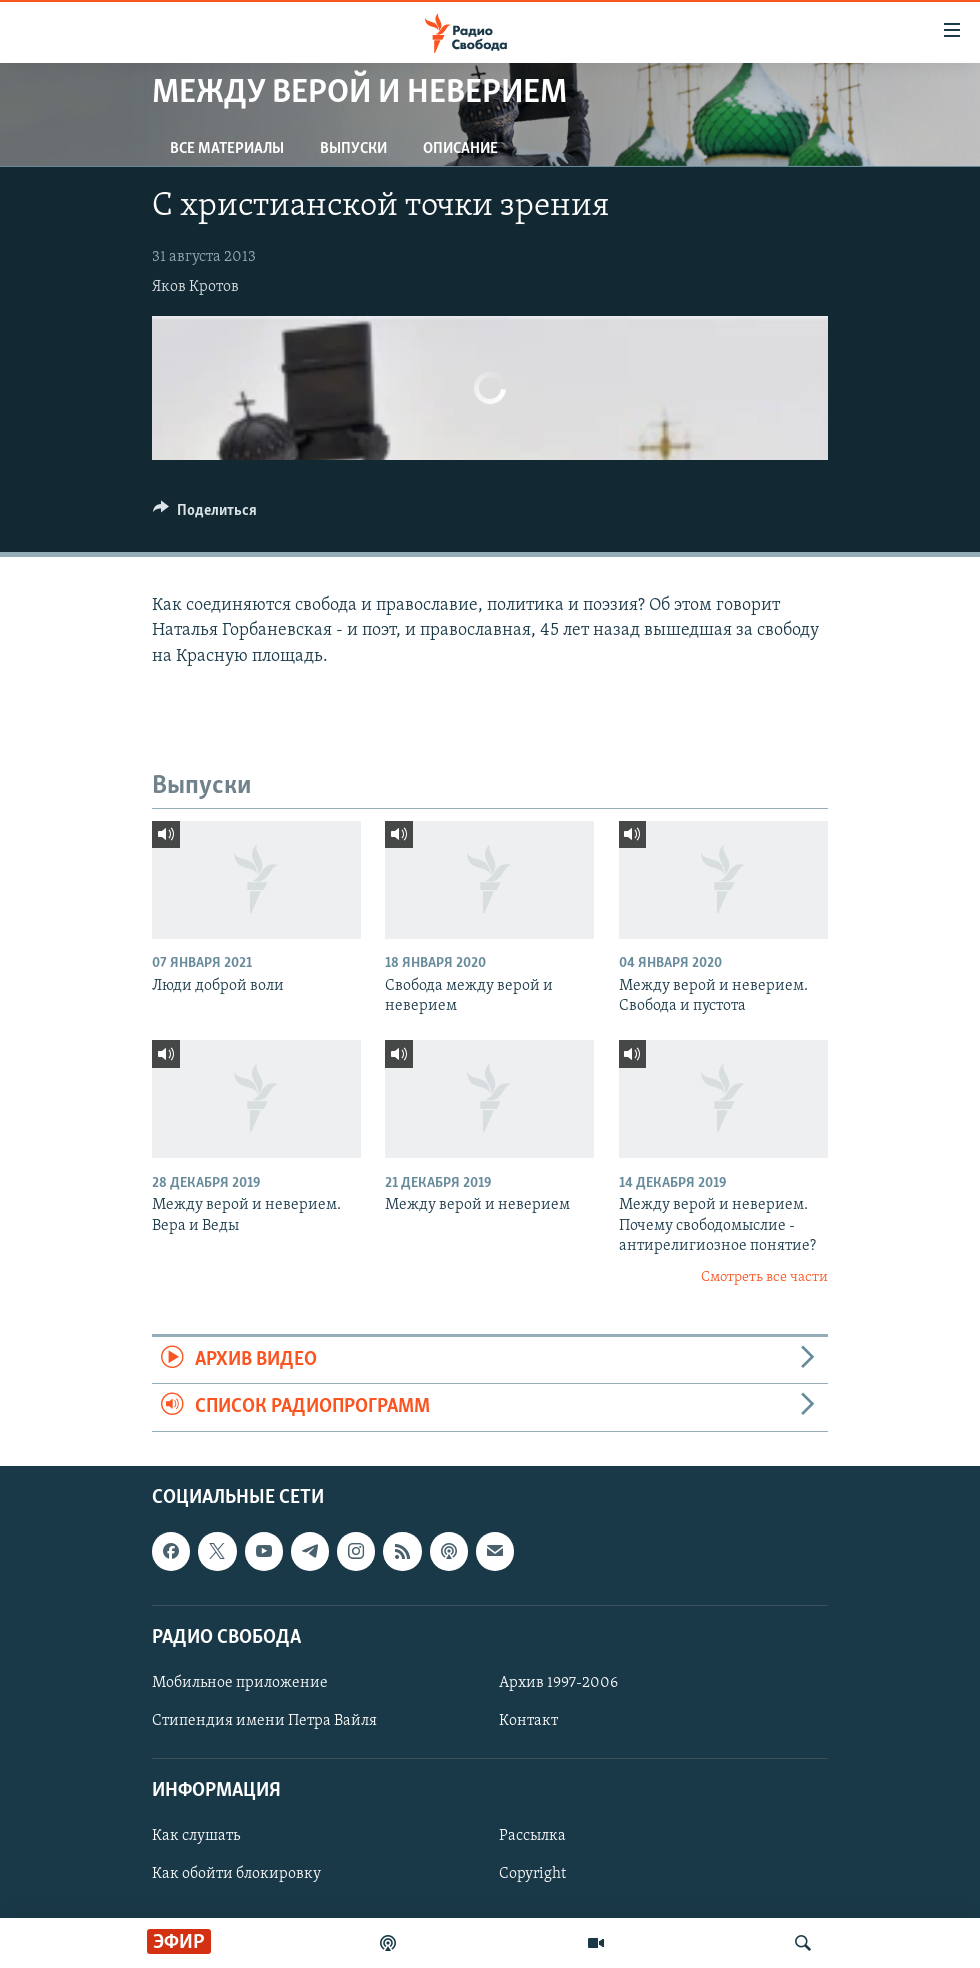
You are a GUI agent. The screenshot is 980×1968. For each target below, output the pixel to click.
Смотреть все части (764, 1277)
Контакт (528, 1721)
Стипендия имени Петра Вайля (264, 1721)
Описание (460, 149)
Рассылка (532, 1836)
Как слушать (196, 1836)
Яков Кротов (195, 287)
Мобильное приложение (240, 1683)
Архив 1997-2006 (558, 1683)
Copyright (532, 1874)
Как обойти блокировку (236, 1874)
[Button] (205, 515)
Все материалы (227, 149)
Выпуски (353, 149)
